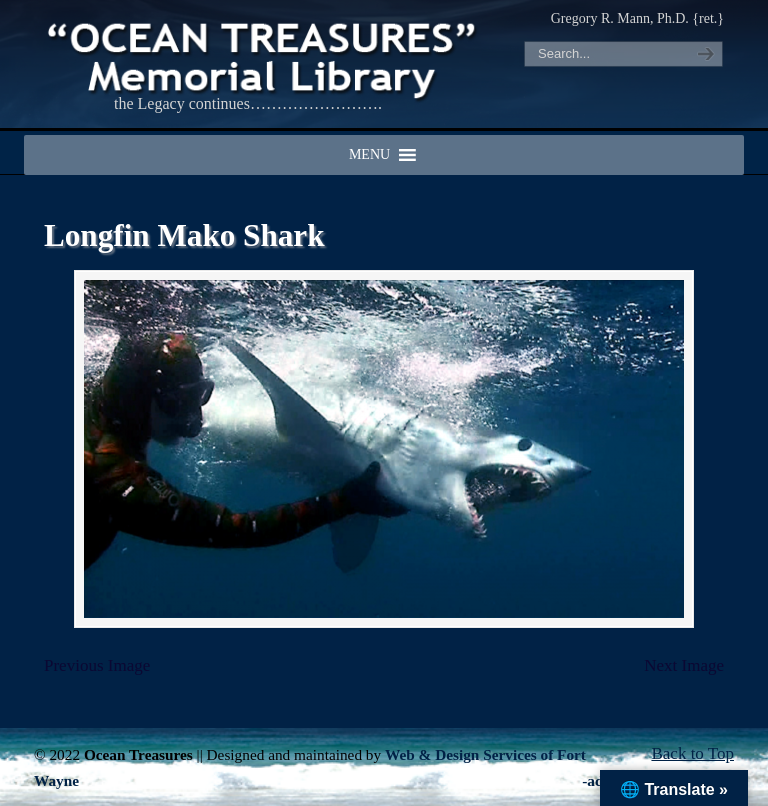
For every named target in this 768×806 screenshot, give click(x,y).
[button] (369, 155)
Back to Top (692, 753)
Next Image (684, 665)
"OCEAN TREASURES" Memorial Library (264, 56)
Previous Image (97, 665)
